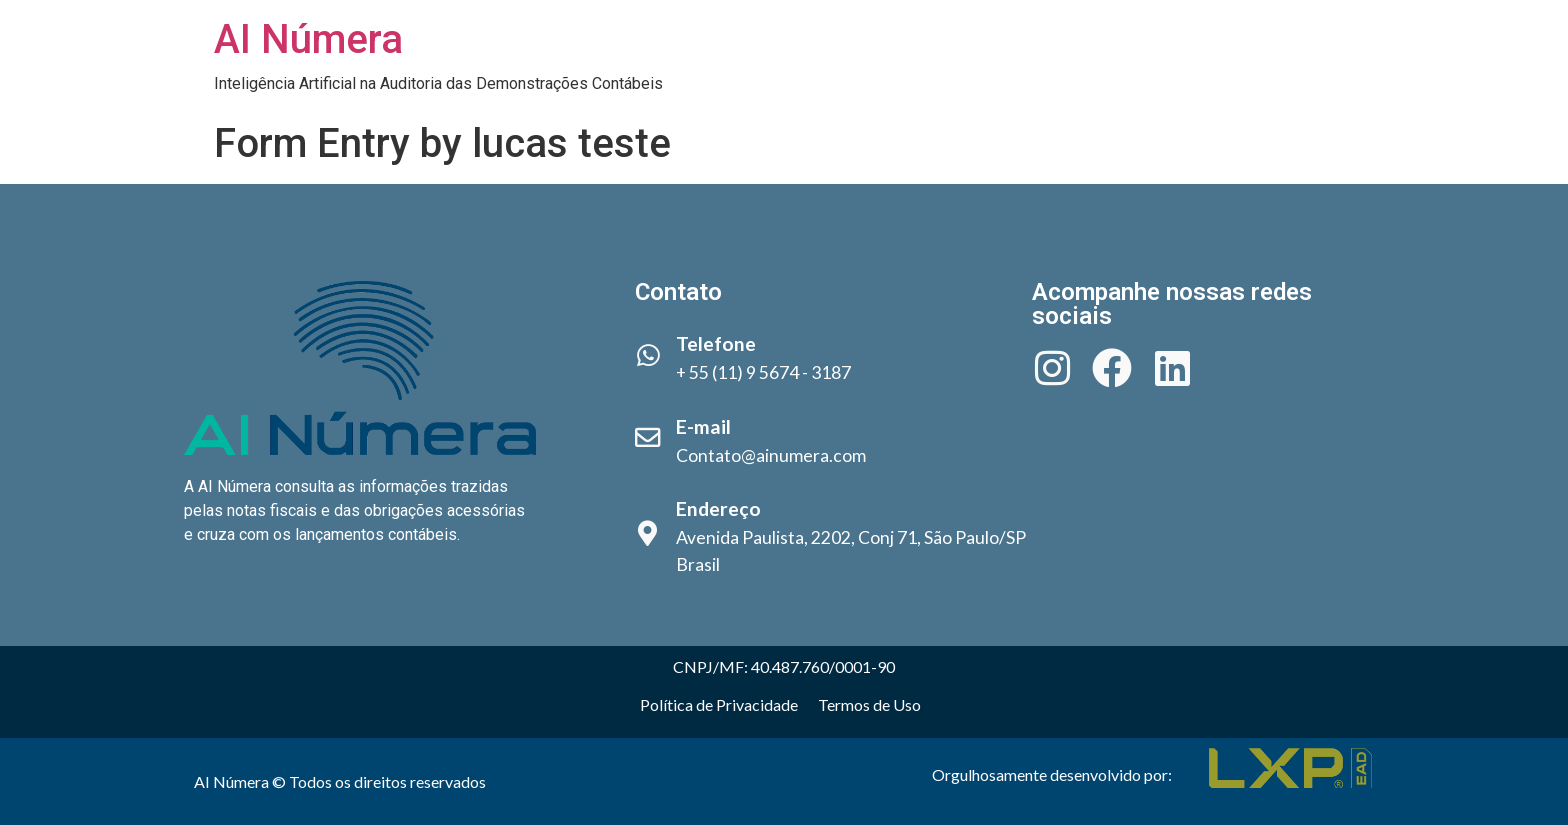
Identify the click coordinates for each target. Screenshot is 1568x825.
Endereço (718, 508)
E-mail (703, 426)
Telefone (716, 343)
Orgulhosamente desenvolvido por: (1052, 774)
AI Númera (308, 39)
